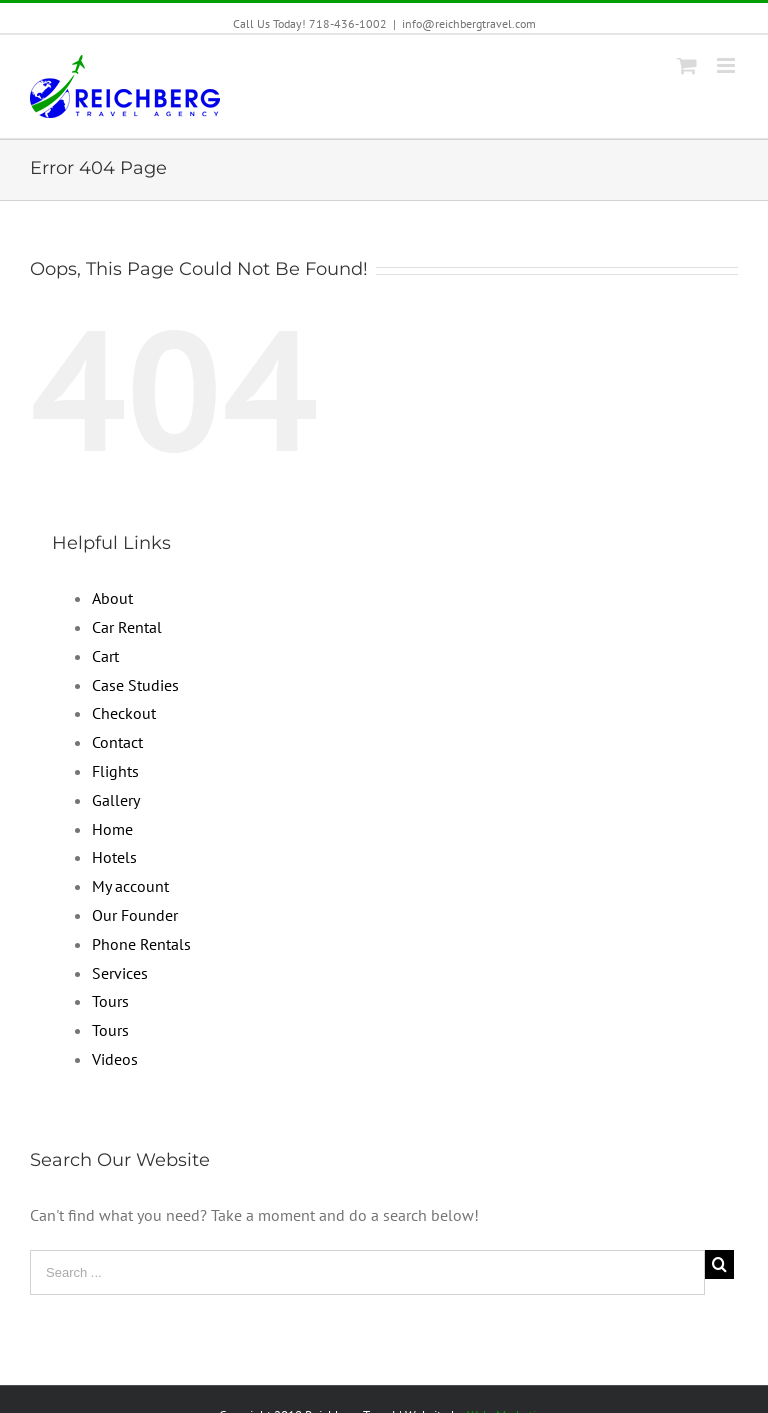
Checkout (124, 713)
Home (112, 829)
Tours (110, 1001)
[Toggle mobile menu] (727, 65)
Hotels (114, 857)
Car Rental (127, 627)
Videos (115, 1059)
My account (130, 886)
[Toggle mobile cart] (687, 65)
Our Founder (135, 915)
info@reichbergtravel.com (469, 23)
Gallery (116, 800)
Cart (105, 656)
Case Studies (135, 685)
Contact (117, 742)
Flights (115, 771)
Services (120, 973)
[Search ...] (367, 1272)
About (112, 598)
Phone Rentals (141, 944)
